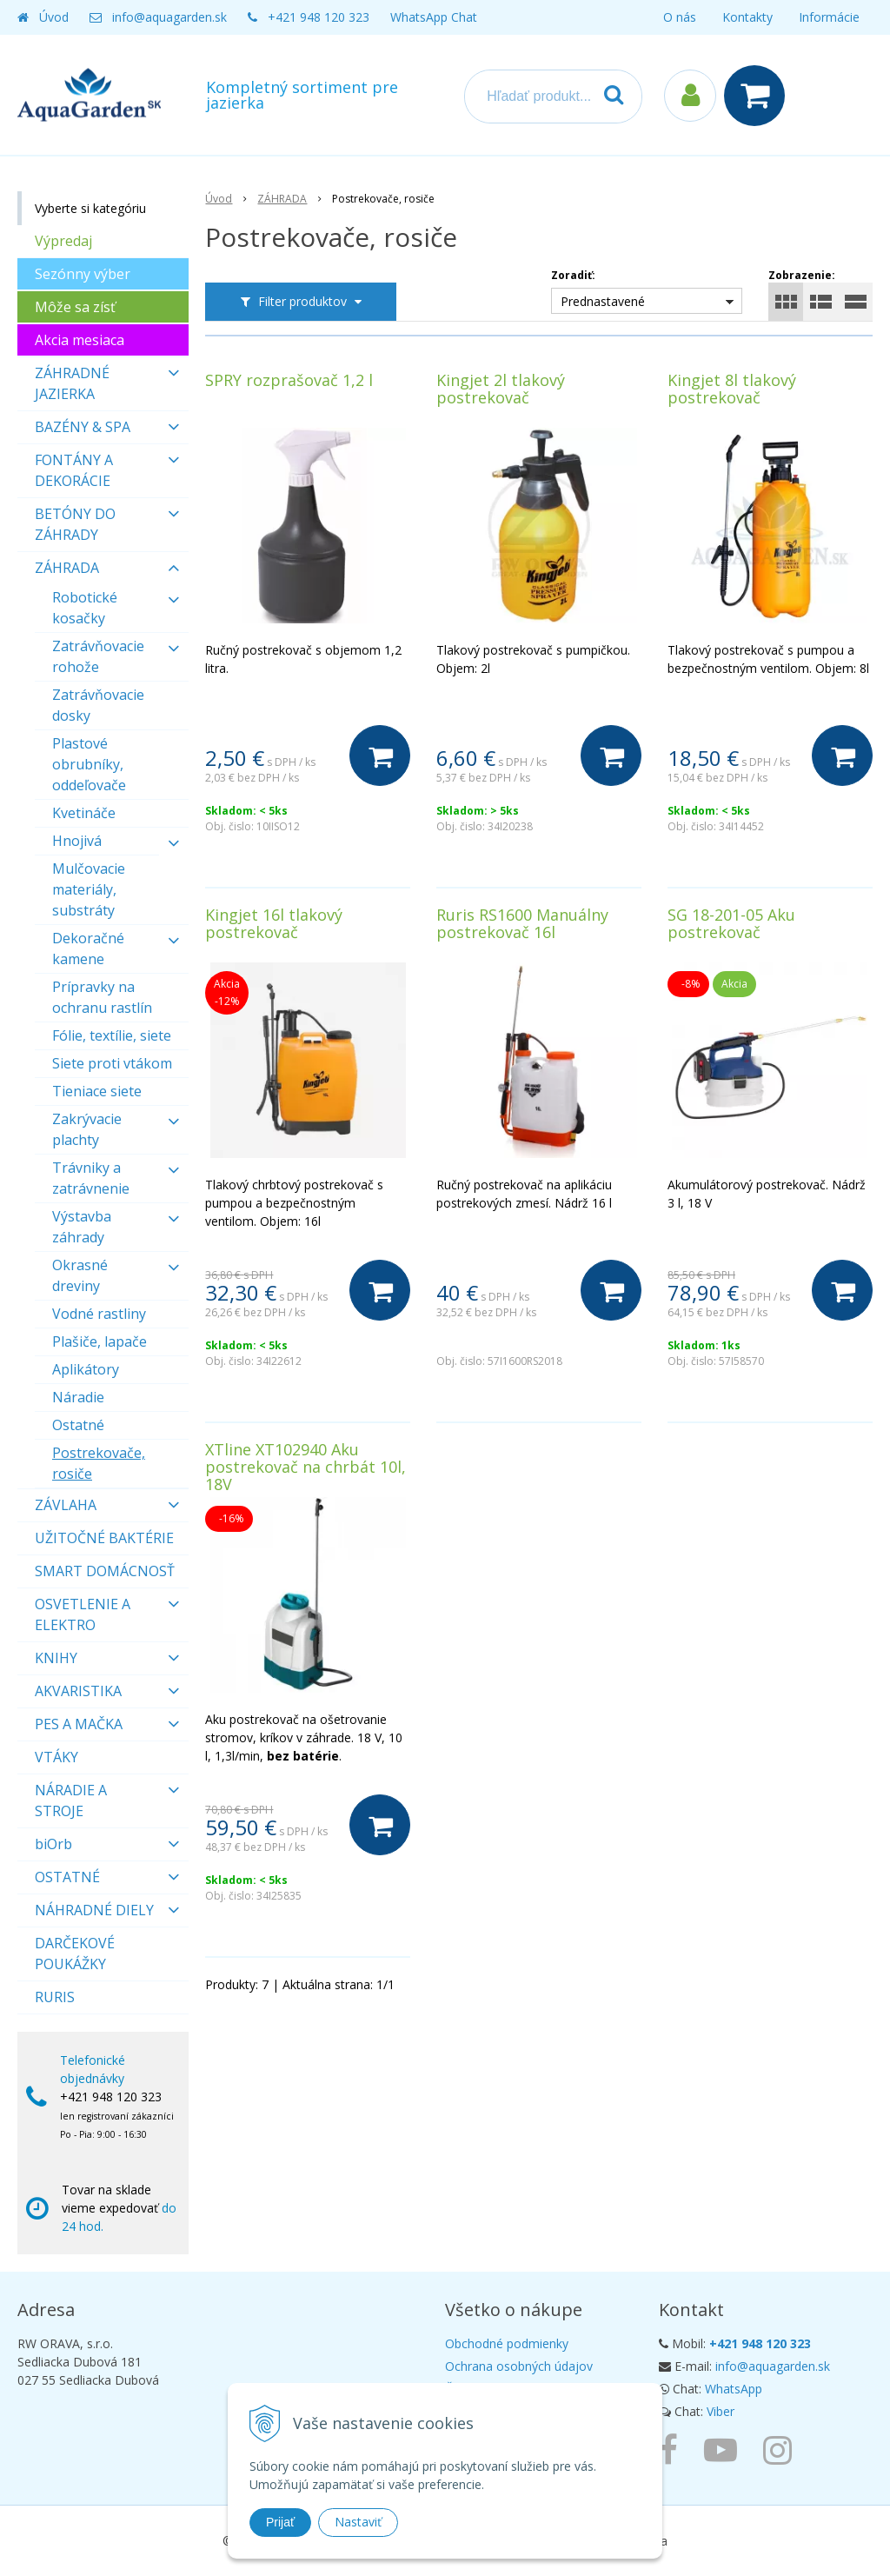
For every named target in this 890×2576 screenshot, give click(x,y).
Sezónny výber (82, 273)
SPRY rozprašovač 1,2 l (289, 379)
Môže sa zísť (75, 306)
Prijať (280, 2522)
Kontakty (747, 17)
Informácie (829, 17)
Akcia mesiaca (79, 339)
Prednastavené (603, 301)
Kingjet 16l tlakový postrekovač (273, 923)
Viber (720, 2411)
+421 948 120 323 (318, 17)
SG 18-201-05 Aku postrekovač (731, 923)
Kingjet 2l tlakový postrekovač (500, 388)
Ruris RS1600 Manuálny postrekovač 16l (522, 923)
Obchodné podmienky (506, 2343)
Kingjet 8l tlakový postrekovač (732, 388)
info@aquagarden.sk (169, 17)
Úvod (54, 17)
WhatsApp (733, 2388)
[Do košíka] (379, 755)
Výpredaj (63, 240)
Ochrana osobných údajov (519, 2366)
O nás (679, 17)
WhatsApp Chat (433, 17)
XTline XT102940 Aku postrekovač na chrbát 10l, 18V (305, 1466)
